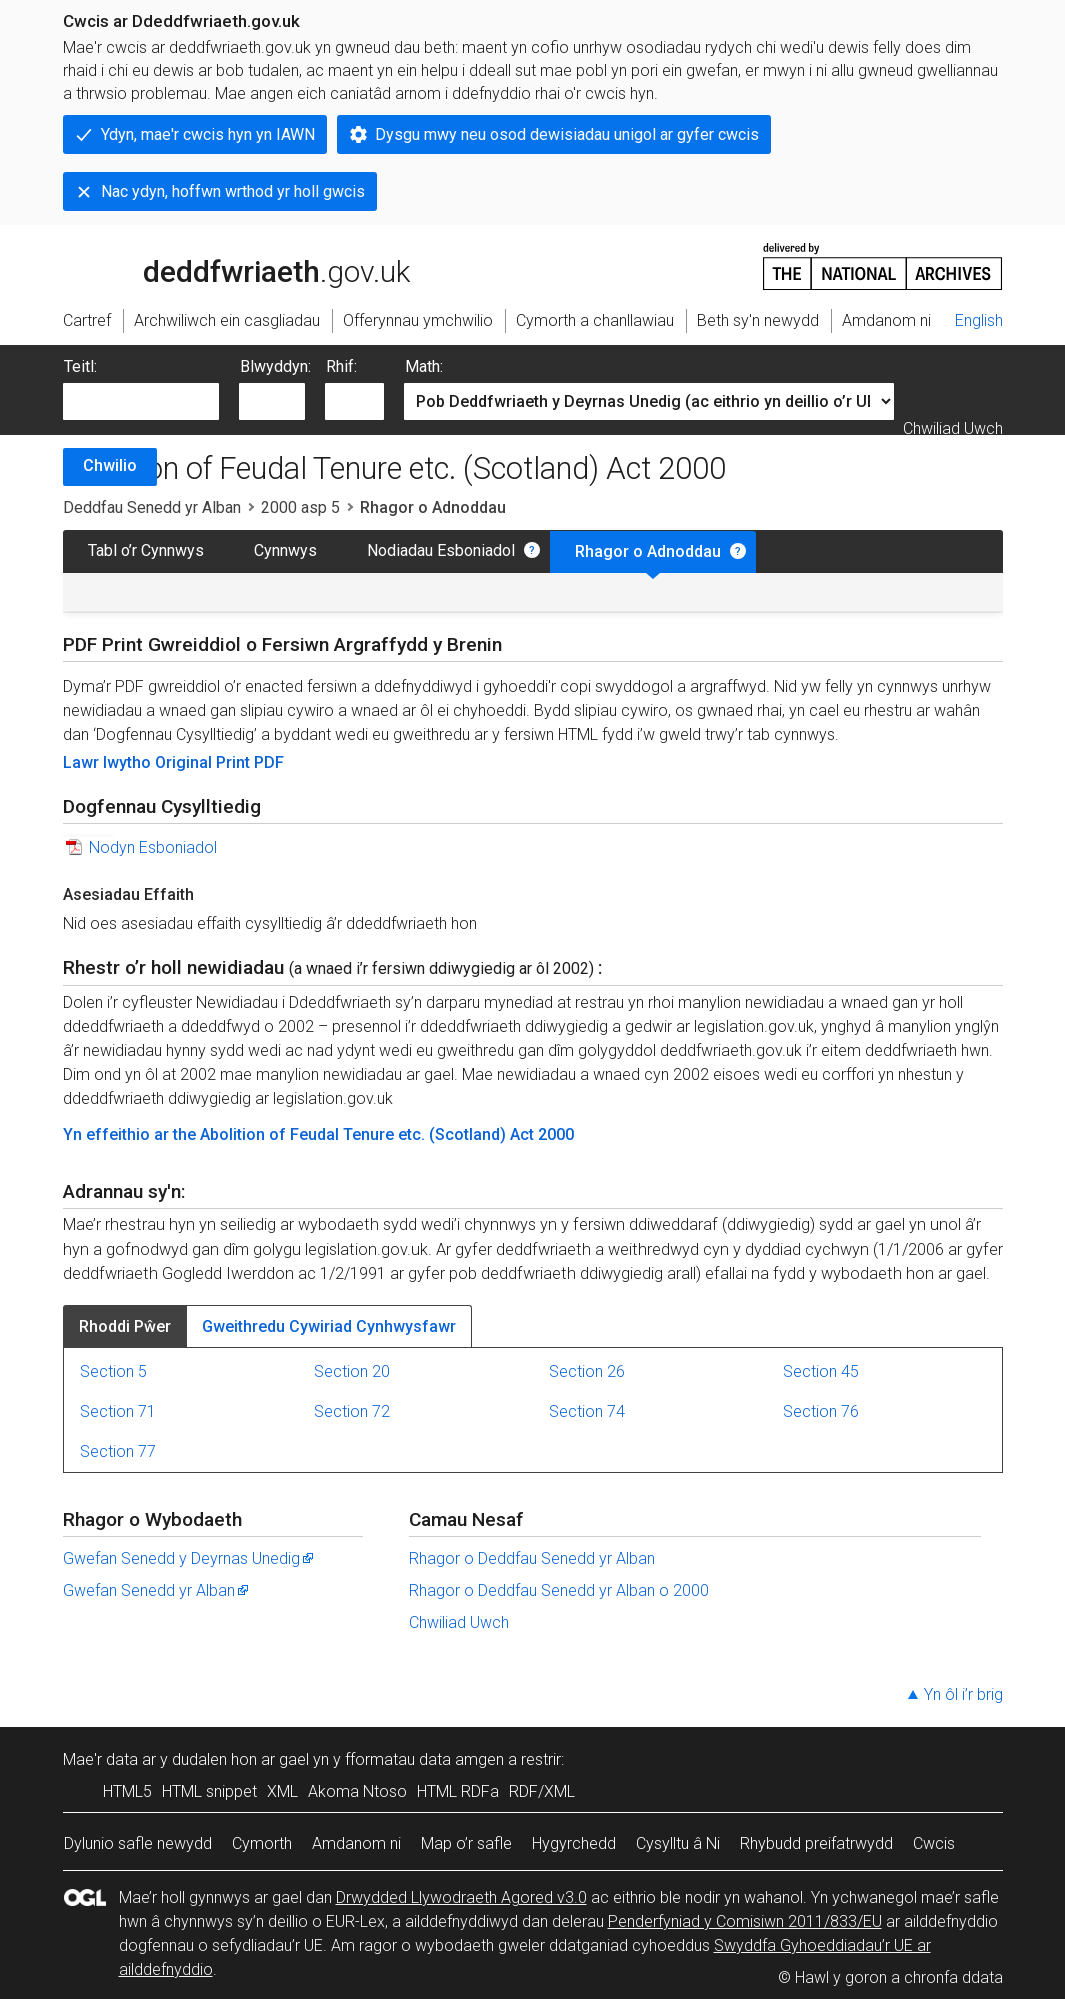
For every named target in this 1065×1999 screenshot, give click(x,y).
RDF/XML (542, 1791)
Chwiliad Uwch (953, 428)
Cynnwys (285, 550)
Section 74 (587, 1411)
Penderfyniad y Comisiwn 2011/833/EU (745, 1921)
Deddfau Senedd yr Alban (152, 507)
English (979, 320)
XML (282, 1791)
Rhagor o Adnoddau (648, 551)
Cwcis (934, 1843)
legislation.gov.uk (221, 265)
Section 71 (118, 1411)
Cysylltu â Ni (678, 1843)
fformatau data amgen (424, 1759)
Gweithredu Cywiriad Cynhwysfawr (329, 1326)
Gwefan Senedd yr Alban (157, 1590)
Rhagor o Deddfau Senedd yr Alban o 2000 (559, 1590)
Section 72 (352, 1411)
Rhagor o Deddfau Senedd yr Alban (532, 1558)
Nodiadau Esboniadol (441, 550)
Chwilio (110, 465)
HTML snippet (209, 1791)
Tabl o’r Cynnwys (146, 550)
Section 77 (118, 1451)
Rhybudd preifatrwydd (816, 1843)
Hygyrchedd (574, 1843)
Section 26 (587, 1371)
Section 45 (821, 1371)
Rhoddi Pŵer (125, 1326)
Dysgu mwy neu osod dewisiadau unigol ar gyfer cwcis (567, 134)
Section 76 (821, 1411)
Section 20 (352, 1371)
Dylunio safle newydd (138, 1843)
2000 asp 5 (300, 507)
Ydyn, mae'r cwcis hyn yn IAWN (208, 134)
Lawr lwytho (109, 762)
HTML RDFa (458, 1791)
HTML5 (127, 1791)
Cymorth (262, 1843)
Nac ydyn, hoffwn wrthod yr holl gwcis (233, 191)
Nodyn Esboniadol (153, 847)
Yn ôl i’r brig (963, 1694)
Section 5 (113, 1371)
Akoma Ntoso (357, 1791)
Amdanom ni (356, 1843)
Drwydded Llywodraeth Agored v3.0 (461, 1897)
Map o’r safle (466, 1843)
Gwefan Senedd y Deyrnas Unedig (189, 1558)
